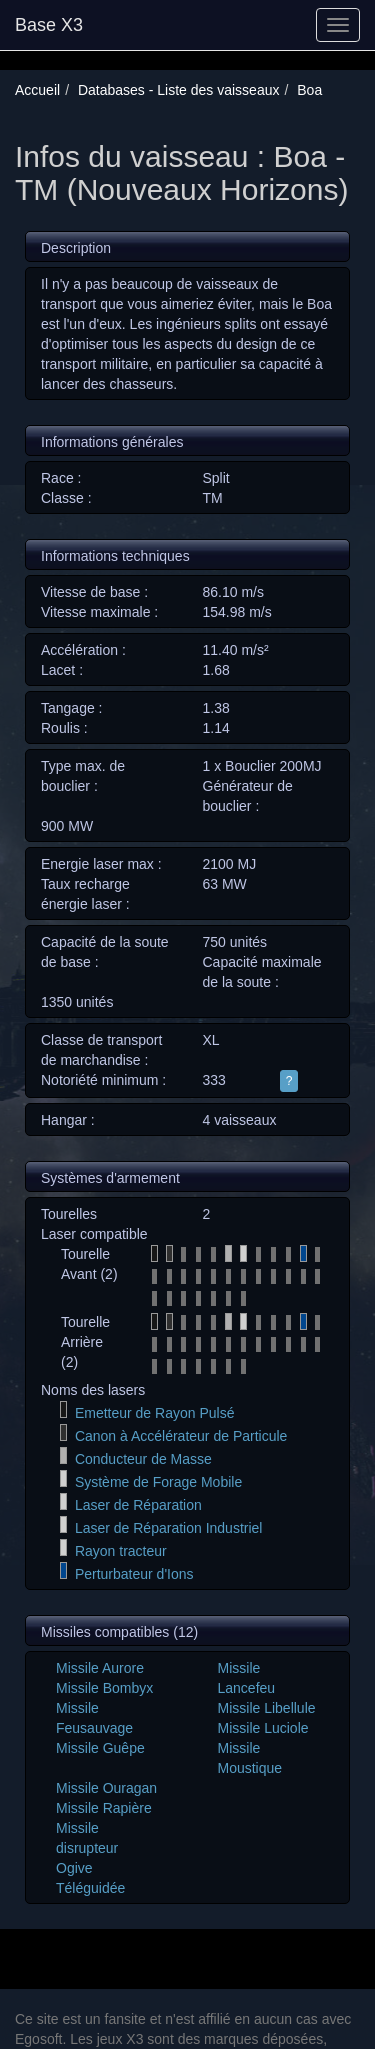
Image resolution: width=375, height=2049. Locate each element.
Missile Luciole (263, 1728)
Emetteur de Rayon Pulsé (155, 1413)
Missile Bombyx (104, 1688)
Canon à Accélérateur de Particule (181, 1436)
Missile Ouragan (106, 1788)
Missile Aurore (100, 1668)
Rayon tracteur (121, 1551)
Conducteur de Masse (143, 1459)
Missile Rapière (104, 1808)
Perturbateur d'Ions (134, 1574)
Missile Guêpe (100, 1748)
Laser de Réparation (138, 1505)
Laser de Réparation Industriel (169, 1528)
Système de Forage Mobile (158, 1482)
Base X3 (49, 25)
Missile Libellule (267, 1708)
